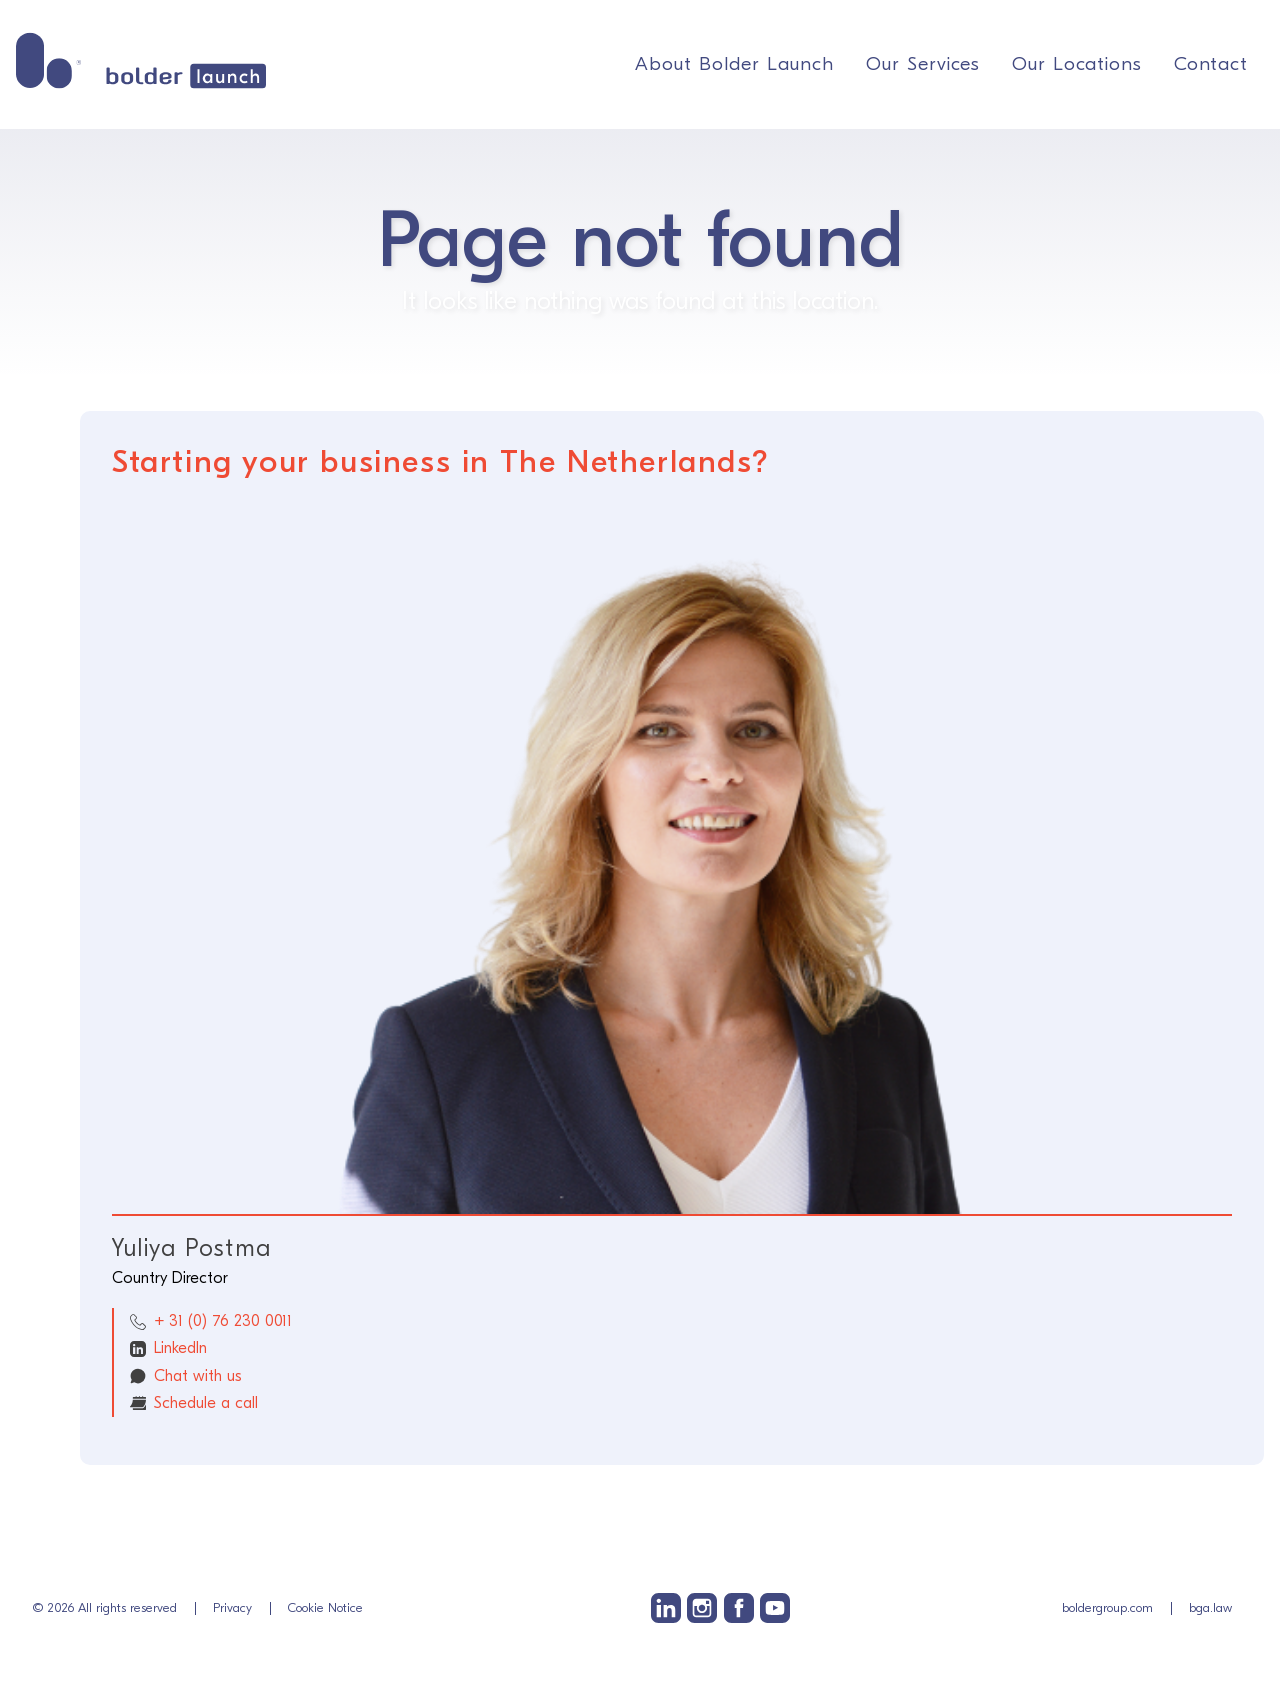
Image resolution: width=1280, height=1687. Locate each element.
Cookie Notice (325, 1607)
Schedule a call (206, 1403)
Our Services (923, 64)
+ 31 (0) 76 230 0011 (223, 1321)
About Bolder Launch (734, 64)
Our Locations (1077, 64)
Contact (1211, 64)
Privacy (232, 1607)
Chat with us (198, 1376)
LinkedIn (180, 1348)
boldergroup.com (1107, 1607)
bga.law (1210, 1607)
